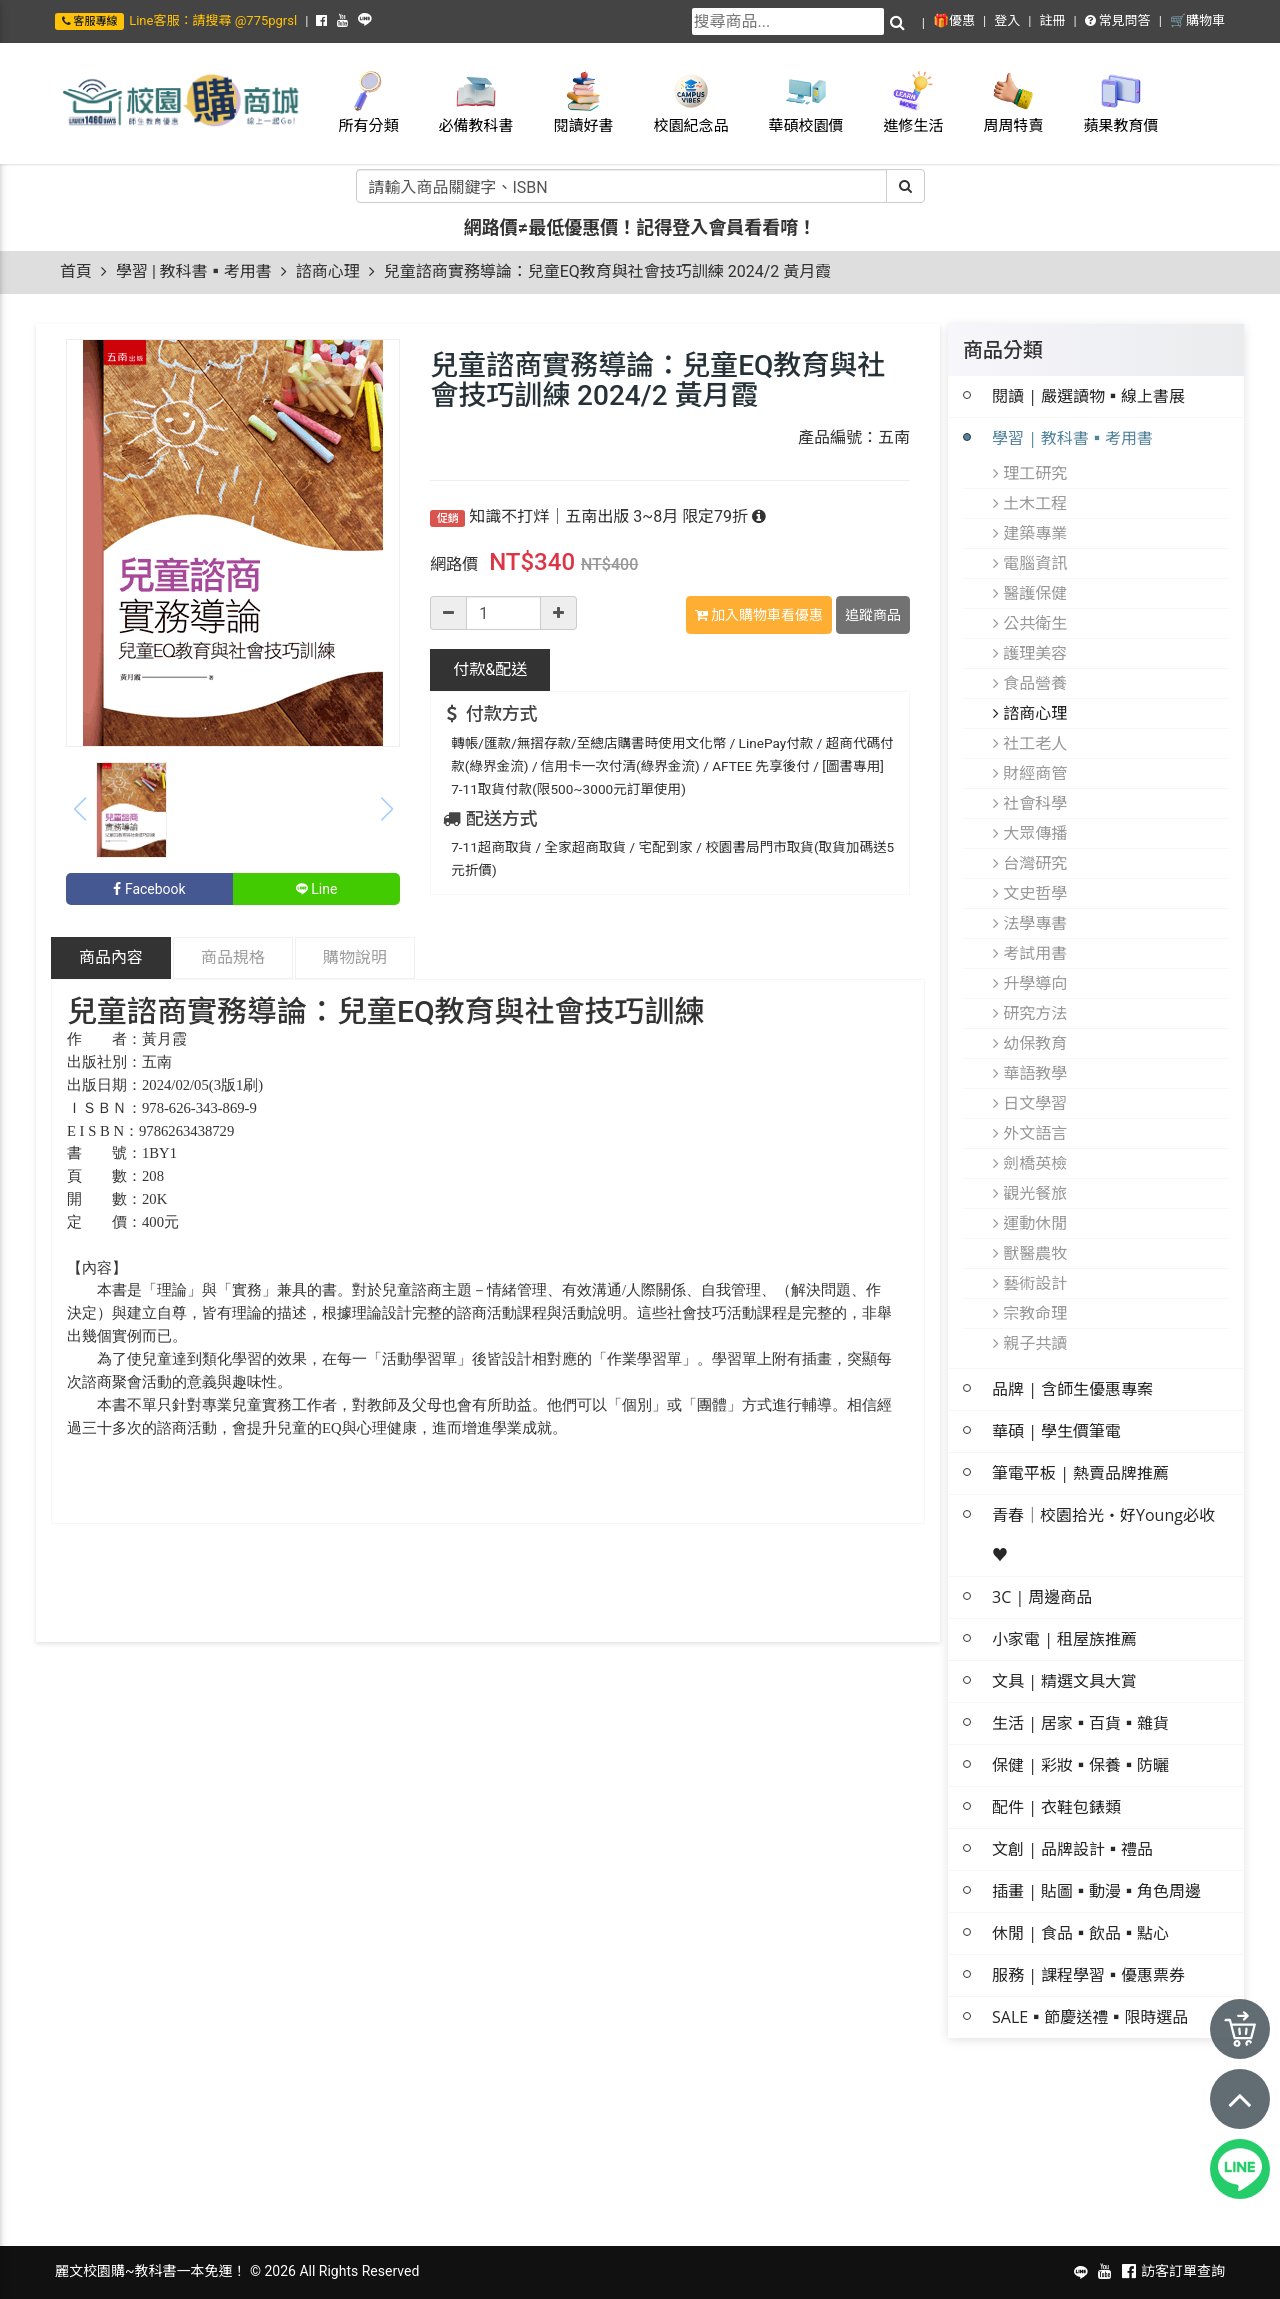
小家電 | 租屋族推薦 (1064, 1639)
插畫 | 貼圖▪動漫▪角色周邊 (1096, 1891)
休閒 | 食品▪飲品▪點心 (1080, 1933)
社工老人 (1030, 743)
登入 (1007, 20)
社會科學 (1030, 803)
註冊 (1052, 20)
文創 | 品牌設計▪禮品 (1072, 1849)
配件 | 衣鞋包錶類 (1056, 1807)
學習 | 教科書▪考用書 (194, 271)
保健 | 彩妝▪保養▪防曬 (1080, 1765)
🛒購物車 (1197, 20)
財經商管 (1030, 773)
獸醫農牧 (1030, 1253)
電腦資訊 (1030, 563)
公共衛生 (1030, 623)
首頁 (76, 271)
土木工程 (1030, 503)
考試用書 (1030, 953)
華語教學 (1030, 1073)
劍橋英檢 (1030, 1163)
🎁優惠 (954, 20)
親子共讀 (1030, 1343)
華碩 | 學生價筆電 (1056, 1431)
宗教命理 (1030, 1313)
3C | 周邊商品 (1042, 1597)
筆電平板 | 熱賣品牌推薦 (1080, 1473)
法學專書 (1030, 923)
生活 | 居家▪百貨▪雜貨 (1080, 1723)
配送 (490, 669)
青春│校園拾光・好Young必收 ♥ (1103, 1535)
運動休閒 (1030, 1223)
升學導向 (1030, 983)
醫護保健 (1030, 593)
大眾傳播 (1030, 833)
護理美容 (1030, 653)
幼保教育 (1030, 1043)
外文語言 (1030, 1133)
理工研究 (1030, 473)
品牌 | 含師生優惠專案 (1072, 1389)
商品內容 (111, 957)
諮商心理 (328, 271)
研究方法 (1030, 1013)
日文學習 (1030, 1103)
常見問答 (1118, 20)
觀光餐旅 (1030, 1193)
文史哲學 (1030, 893)
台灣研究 (1030, 863)
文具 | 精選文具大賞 (1064, 1681)
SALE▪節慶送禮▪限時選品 (1090, 2017)
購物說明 (355, 957)
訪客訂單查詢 (1183, 2271)
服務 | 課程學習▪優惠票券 (1088, 1975)
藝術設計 (1030, 1283)
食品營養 (1030, 683)
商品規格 (233, 957)
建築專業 (1030, 533)
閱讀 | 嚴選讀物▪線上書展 (1088, 396)
